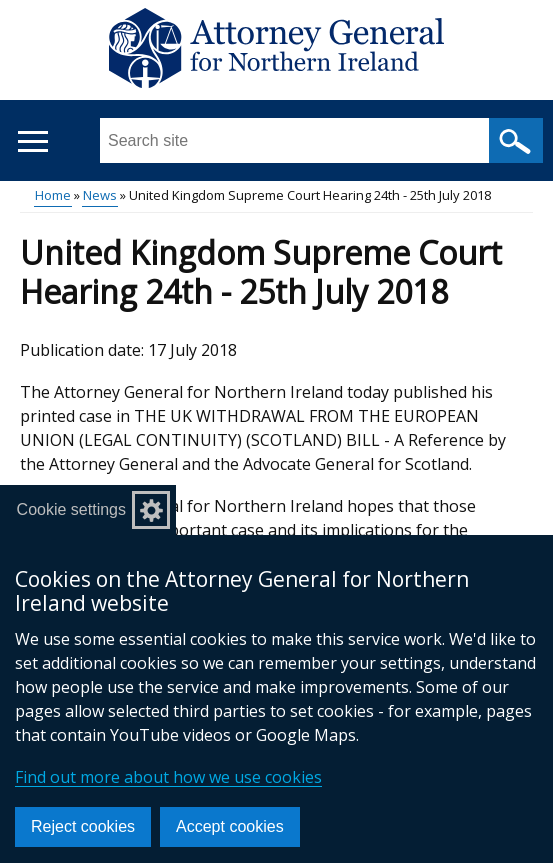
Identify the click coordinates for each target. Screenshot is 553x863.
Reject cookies (83, 826)
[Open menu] (32, 141)
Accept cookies (230, 826)
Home (53, 195)
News (100, 195)
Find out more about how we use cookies (168, 777)
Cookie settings (71, 509)
